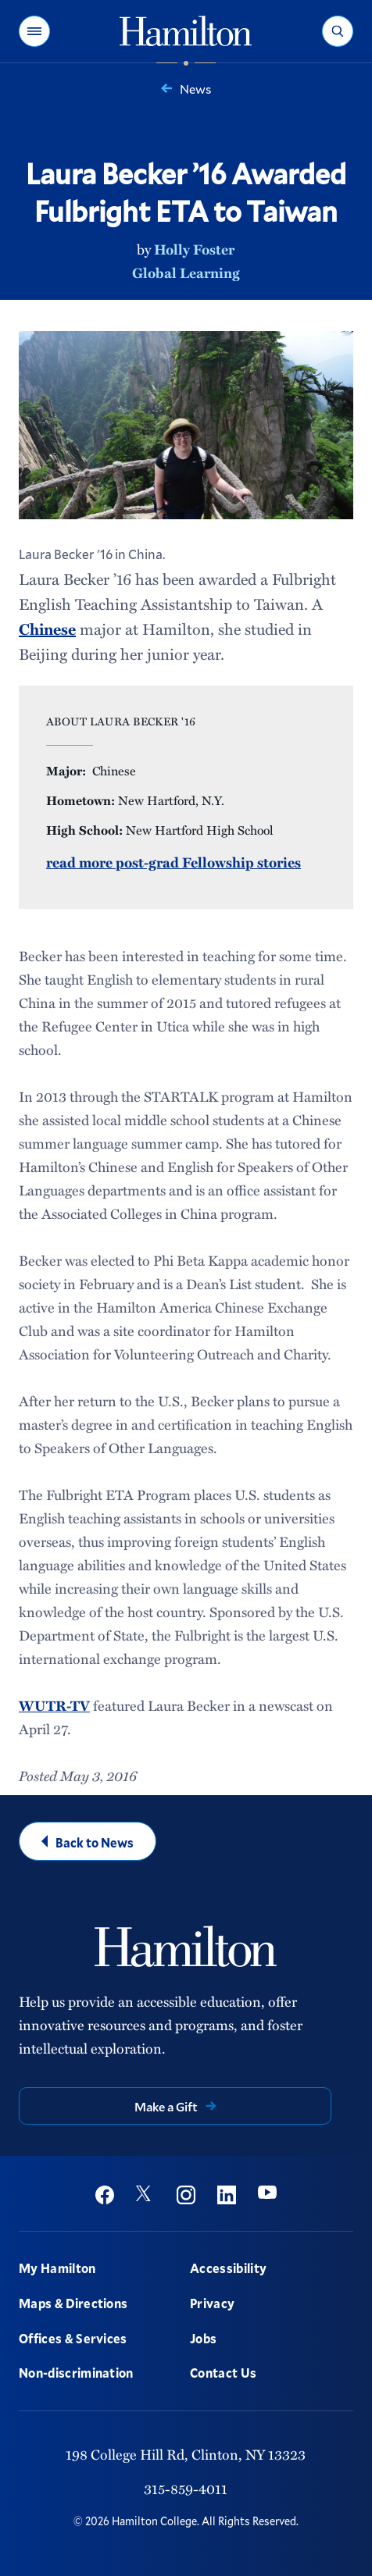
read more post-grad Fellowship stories (173, 862)
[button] (34, 31)
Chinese (47, 628)
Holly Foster (194, 249)
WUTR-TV (54, 1705)
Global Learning (186, 272)
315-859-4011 (185, 2488)
